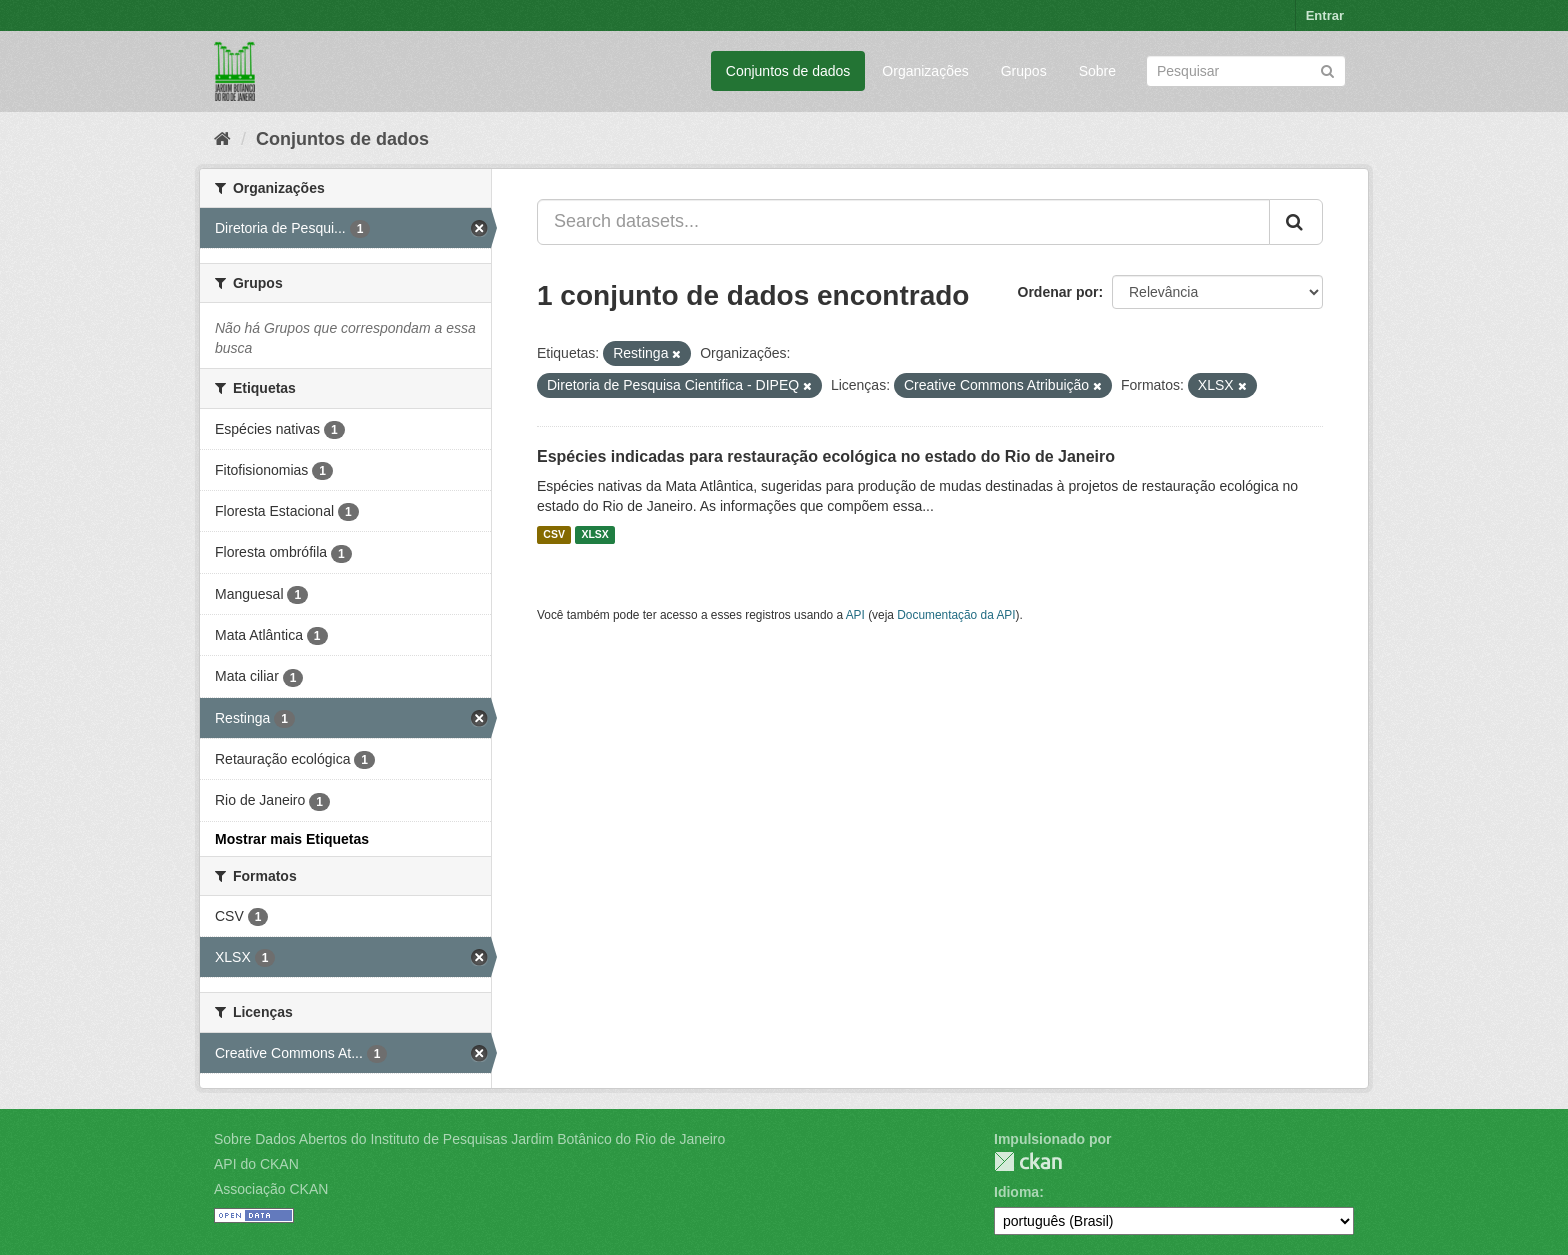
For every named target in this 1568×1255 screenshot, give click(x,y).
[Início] (222, 139)
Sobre (1097, 71)
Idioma (1016, 1192)
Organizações (925, 71)
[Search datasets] (1246, 71)
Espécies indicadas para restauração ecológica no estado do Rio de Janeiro (826, 456)
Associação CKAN (271, 1189)
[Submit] (1327, 69)
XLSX (594, 535)
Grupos (1024, 71)
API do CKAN (256, 1164)
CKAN (1028, 1161)
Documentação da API (956, 615)
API (855, 615)
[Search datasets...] (903, 222)
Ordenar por (1058, 292)
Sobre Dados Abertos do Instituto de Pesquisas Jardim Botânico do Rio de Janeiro (469, 1139)
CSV (554, 535)
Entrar (1325, 15)
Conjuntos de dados (788, 71)
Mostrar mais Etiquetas (292, 839)
